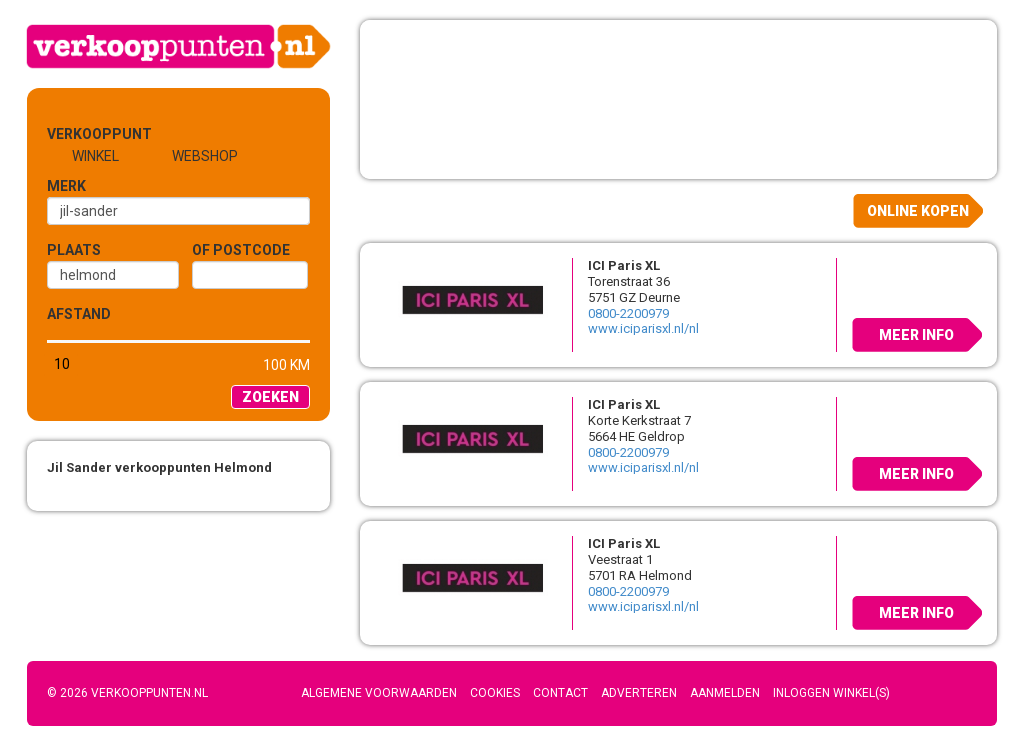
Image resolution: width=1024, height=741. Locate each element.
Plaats (74, 250)
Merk (66, 186)
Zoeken (270, 397)
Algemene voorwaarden (379, 693)
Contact (560, 693)
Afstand (79, 314)
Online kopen (918, 211)
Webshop (205, 156)
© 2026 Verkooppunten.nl (127, 693)
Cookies (495, 693)
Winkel (95, 156)
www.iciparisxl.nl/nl (643, 328)
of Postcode (241, 250)
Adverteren (639, 693)
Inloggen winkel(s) (831, 693)
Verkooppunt (80, 134)
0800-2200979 (628, 313)
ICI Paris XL (624, 265)
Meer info (916, 335)
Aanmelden (725, 693)
